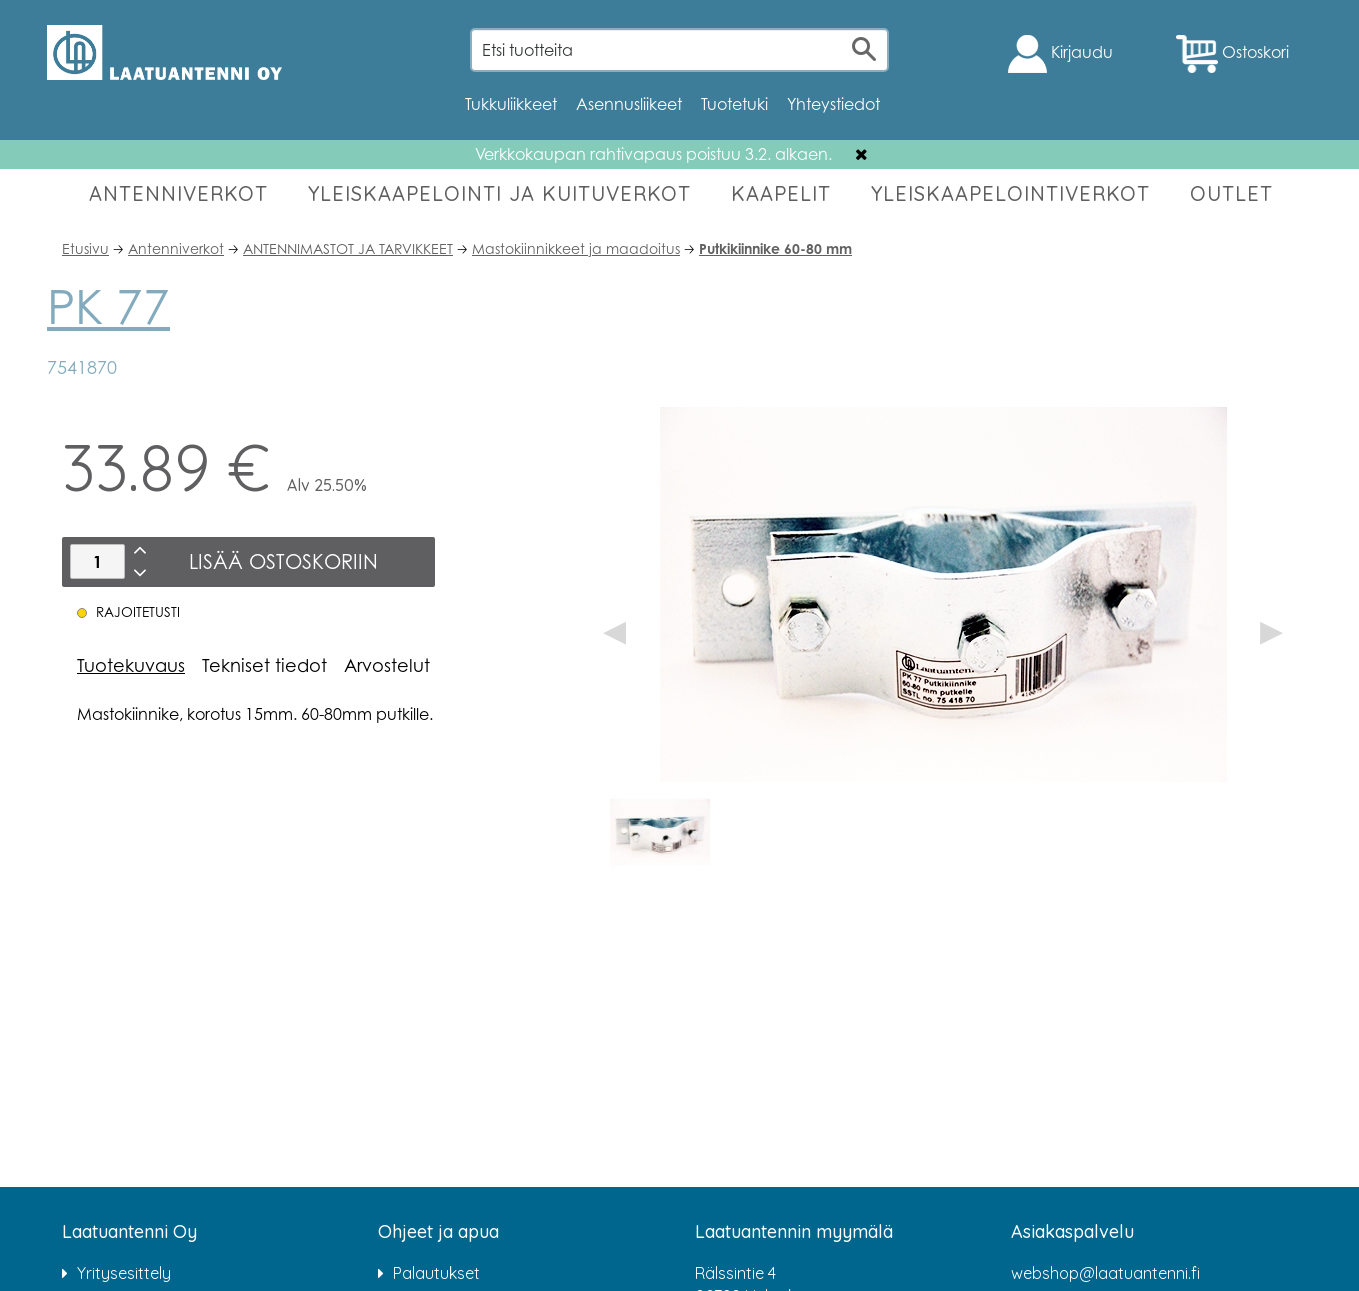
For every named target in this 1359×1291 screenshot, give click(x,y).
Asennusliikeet (629, 104)
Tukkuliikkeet (511, 104)
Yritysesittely (124, 1273)
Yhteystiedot (833, 104)
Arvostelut (387, 665)
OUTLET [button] (1231, 193)
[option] (660, 832)
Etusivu (85, 248)
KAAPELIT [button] (781, 193)
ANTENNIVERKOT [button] (178, 193)
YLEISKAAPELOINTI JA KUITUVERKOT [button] (499, 193)
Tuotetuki (734, 104)
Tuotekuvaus (131, 665)
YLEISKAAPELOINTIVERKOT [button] (1010, 193)
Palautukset (436, 1273)
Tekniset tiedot (264, 665)
